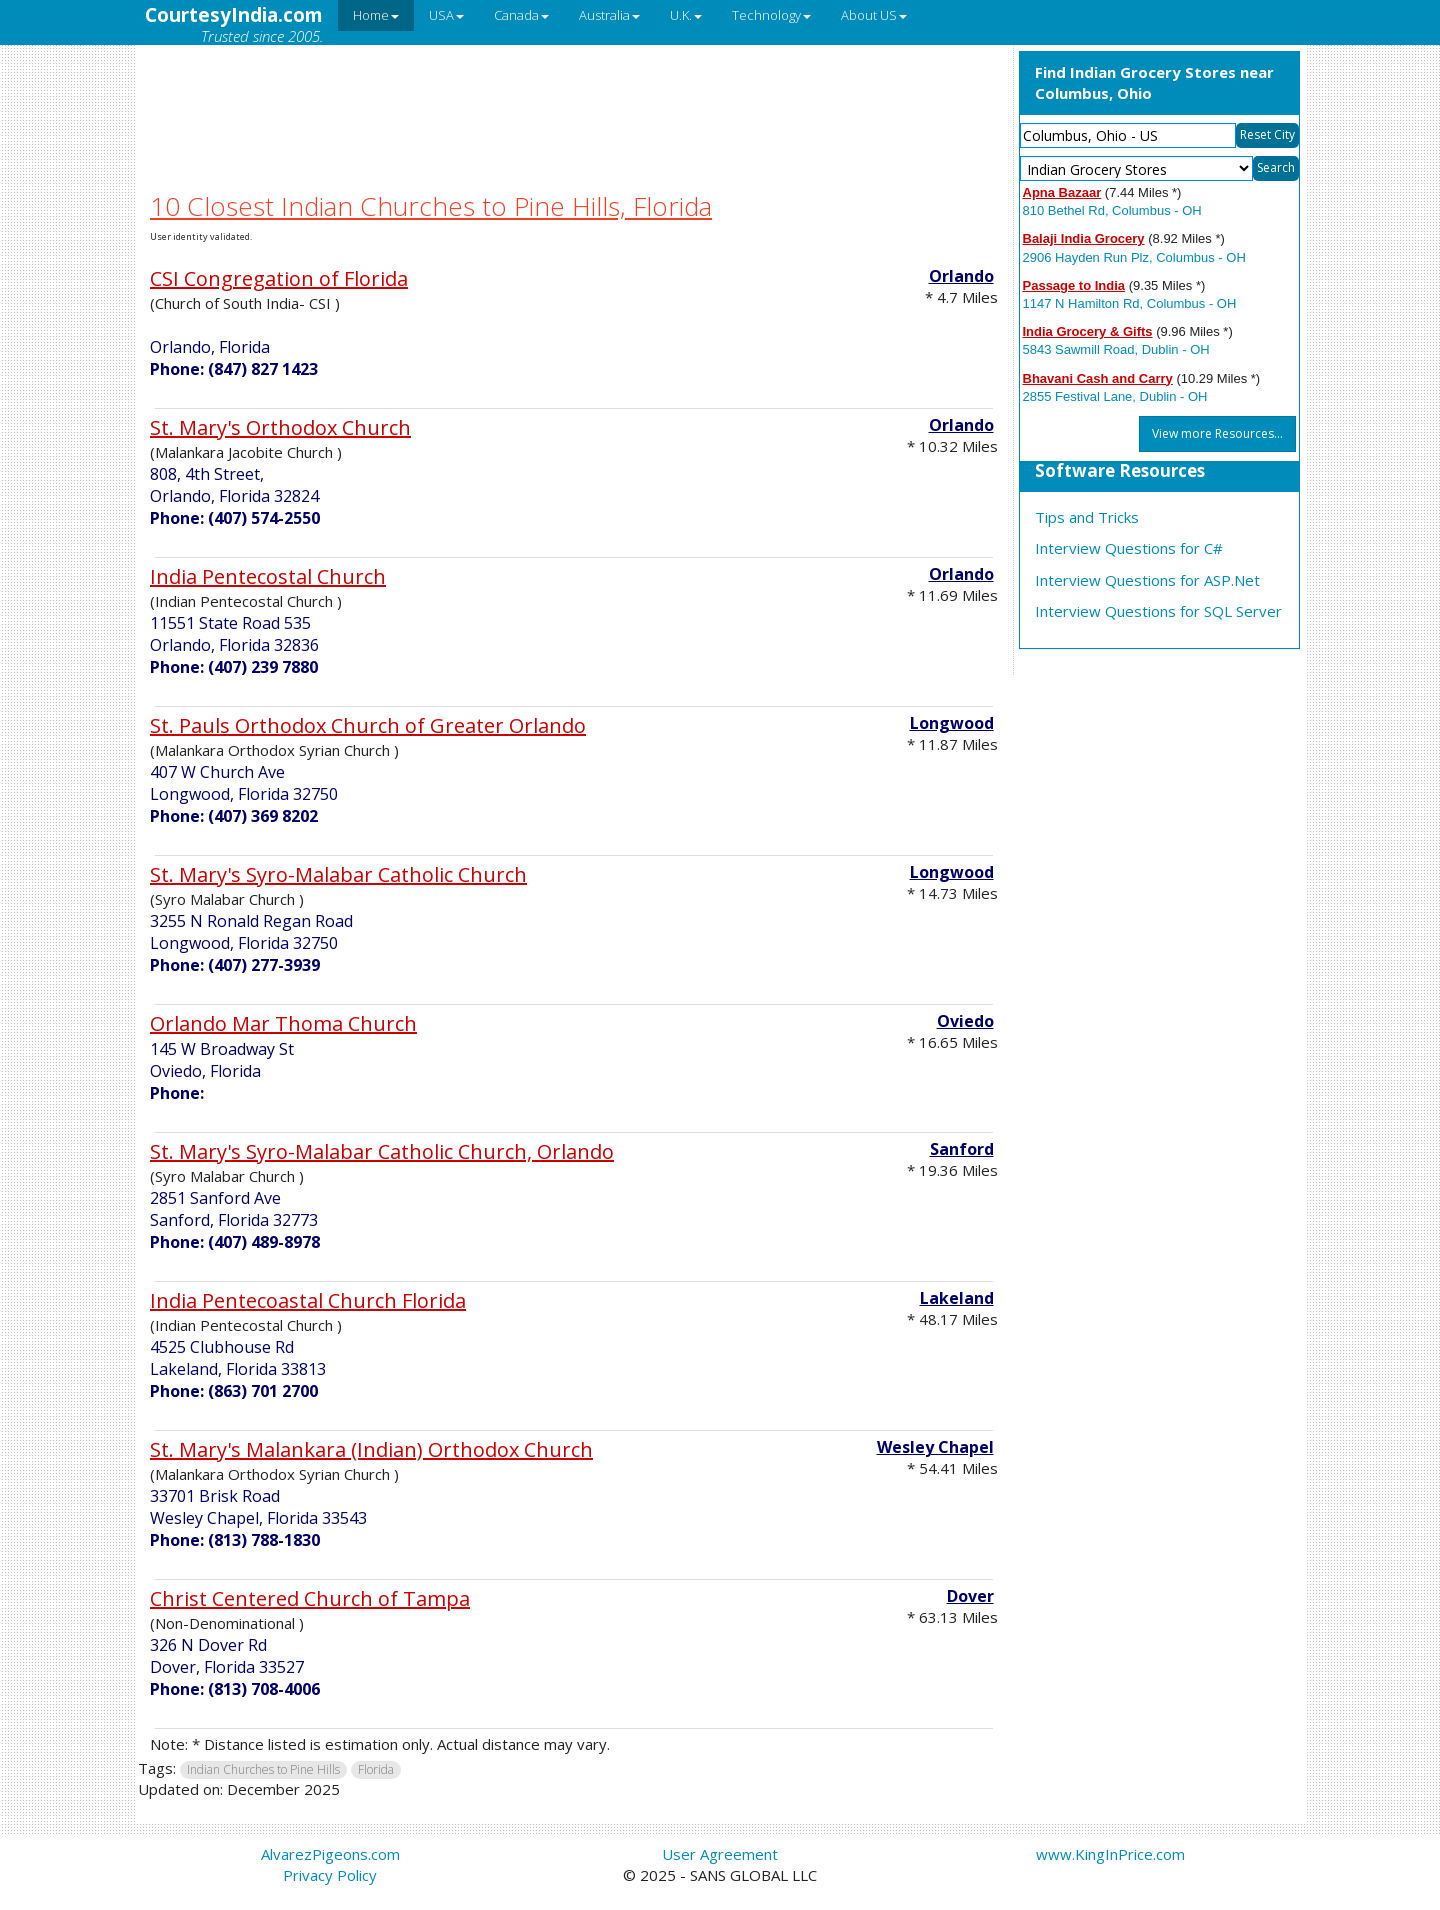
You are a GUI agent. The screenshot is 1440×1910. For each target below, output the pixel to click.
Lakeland (957, 1298)
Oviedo (965, 1021)
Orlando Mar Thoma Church (283, 1023)
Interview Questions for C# (1129, 548)
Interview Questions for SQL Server (1158, 611)
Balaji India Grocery (1084, 238)
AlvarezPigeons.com (330, 1854)
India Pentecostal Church (268, 576)
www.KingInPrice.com (1110, 1854)
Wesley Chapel (935, 1447)
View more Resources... (1217, 433)
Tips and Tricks (1087, 517)
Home (376, 15)
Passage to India (1074, 285)
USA (446, 15)
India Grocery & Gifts (1088, 331)
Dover (970, 1596)
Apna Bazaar (1062, 192)
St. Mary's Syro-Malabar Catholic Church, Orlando (382, 1151)
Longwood (952, 723)
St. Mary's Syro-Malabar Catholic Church (338, 874)
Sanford (962, 1149)
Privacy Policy (330, 1875)
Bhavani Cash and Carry (1098, 378)
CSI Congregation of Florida (279, 278)
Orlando (961, 276)
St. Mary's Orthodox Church (280, 427)
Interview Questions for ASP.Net (1147, 580)
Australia (609, 15)
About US (874, 15)
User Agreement (720, 1854)
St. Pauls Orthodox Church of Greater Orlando (368, 725)
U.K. (686, 15)
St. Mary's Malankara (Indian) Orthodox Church (371, 1449)
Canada (521, 15)
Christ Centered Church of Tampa (310, 1598)
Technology (771, 15)
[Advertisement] (574, 93)
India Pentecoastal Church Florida (308, 1300)
